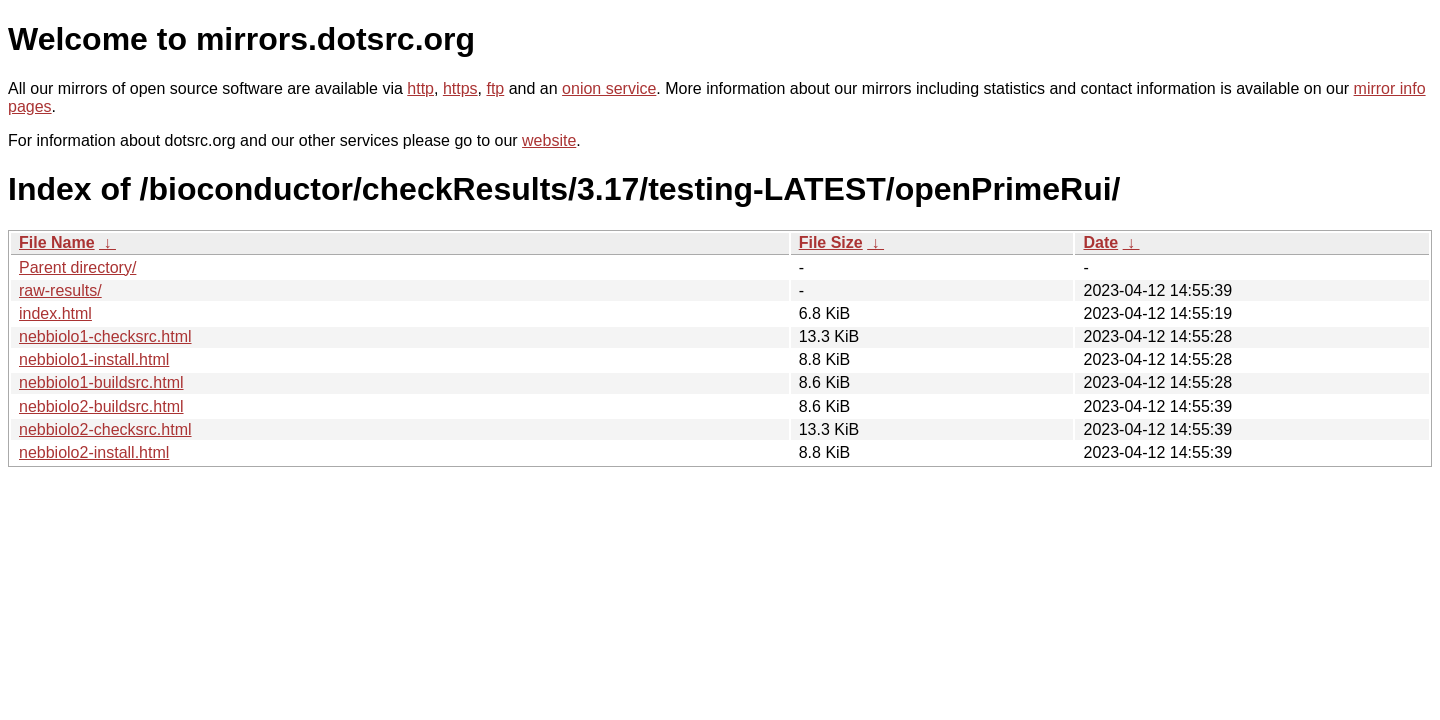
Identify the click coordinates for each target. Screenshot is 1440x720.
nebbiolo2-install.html (94, 452)
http (420, 88)
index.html (55, 313)
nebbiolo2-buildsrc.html (101, 406)
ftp (495, 88)
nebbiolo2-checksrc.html (105, 429)
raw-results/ (60, 290)
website (549, 140)
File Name (57, 242)
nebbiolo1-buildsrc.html (101, 382)
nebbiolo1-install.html (94, 359)
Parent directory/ (77, 267)
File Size (831, 242)
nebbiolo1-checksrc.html (105, 336)
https (460, 88)
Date (1100, 242)
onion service (609, 88)
